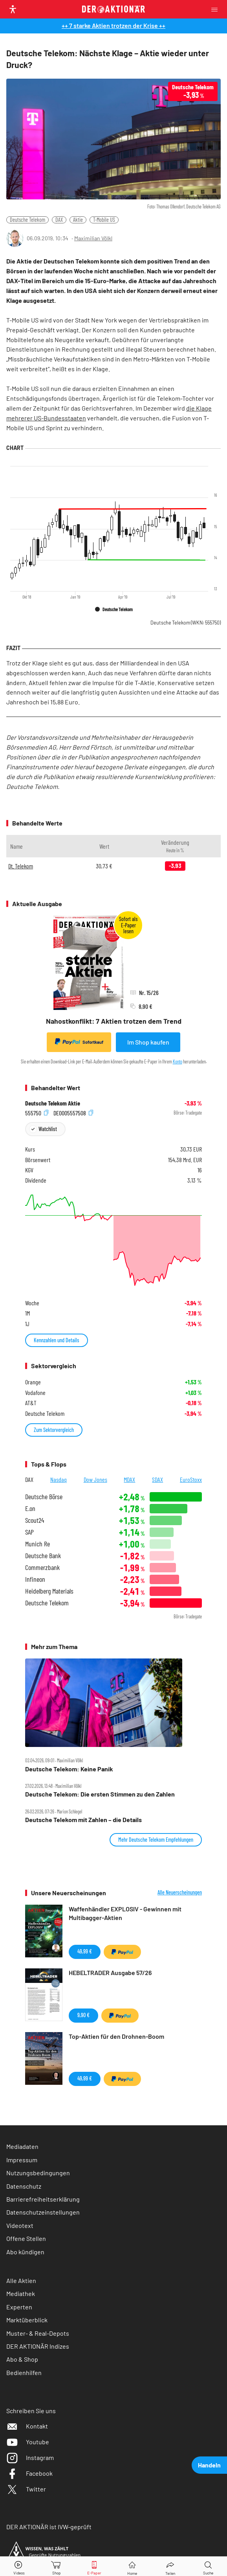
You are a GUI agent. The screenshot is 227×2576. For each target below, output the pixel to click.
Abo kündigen (25, 2251)
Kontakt (27, 2426)
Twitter (26, 2489)
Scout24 (34, 1520)
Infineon (35, 1579)
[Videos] (19, 2566)
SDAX (157, 1479)
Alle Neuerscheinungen (179, 1892)
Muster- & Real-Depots (37, 2333)
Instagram (30, 2457)
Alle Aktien (21, 2280)
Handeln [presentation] (209, 2465)
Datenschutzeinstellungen (43, 2212)
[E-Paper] (94, 2566)
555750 (36, 1112)
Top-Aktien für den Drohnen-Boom (116, 2036)
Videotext (19, 2225)
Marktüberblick (27, 2320)
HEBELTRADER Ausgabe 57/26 (110, 1972)
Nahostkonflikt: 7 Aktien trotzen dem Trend (113, 1021)
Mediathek (20, 2293)
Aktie (78, 219)
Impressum (21, 2159)
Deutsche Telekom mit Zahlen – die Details (83, 1819)
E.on (30, 1508)
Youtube (27, 2441)
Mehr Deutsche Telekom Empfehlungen (155, 1839)
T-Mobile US (104, 219)
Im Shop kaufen (148, 1042)
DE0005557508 (73, 1112)
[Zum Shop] (56, 2566)
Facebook (29, 2473)
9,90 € (83, 2015)
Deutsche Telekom (27, 219)
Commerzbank (42, 1567)
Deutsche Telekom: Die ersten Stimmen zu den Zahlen (100, 1794)
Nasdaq (58, 1479)
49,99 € (84, 1951)
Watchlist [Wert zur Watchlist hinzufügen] (47, 1129)
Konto (177, 1061)
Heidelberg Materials (49, 1591)
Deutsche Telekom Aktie (52, 1103)
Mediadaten (22, 2146)
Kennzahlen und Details (56, 1340)
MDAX (129, 1479)
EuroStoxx (191, 1479)
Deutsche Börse (43, 1497)
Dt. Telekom (20, 866)
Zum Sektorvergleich (54, 1429)
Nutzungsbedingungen (38, 2172)
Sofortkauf (79, 1041)
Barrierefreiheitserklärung (43, 2199)
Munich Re (37, 1544)
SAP (29, 1532)
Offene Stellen (26, 2238)
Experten (19, 2307)
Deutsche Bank (43, 1555)
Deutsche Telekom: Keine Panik (69, 1769)
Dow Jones (95, 1479)
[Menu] (217, 9)
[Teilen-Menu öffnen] (170, 2566)
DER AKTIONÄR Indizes (37, 2346)
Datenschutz (23, 2186)
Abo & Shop (22, 2359)
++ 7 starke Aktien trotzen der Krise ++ (113, 25)
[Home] (132, 2566)
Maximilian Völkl (93, 238)
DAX (59, 219)
